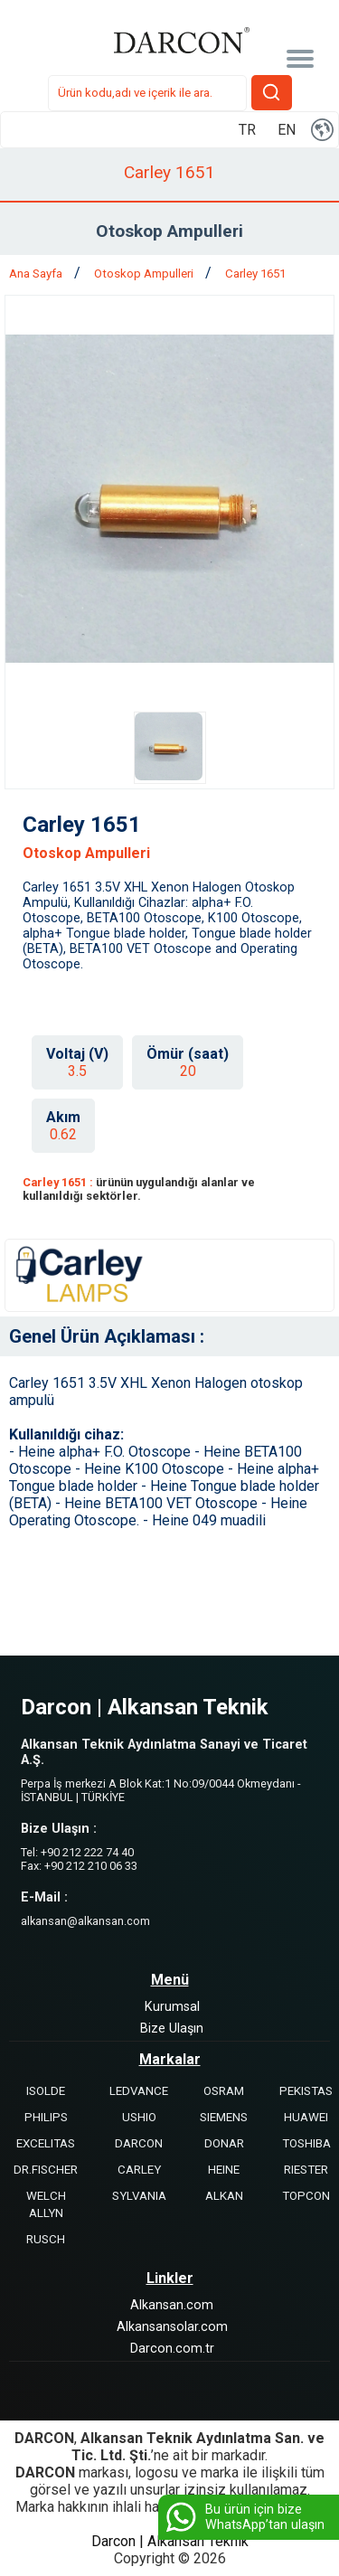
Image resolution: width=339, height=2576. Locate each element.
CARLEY (139, 2169)
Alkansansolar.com (172, 2327)
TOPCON (306, 2196)
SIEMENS (224, 2117)
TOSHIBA (306, 2143)
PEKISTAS (306, 2091)
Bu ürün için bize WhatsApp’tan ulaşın (244, 2517)
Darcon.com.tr (172, 2348)
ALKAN (224, 2196)
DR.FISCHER (46, 2169)
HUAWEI (306, 2117)
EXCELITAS (45, 2143)
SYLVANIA (139, 2196)
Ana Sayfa (37, 273)
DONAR (224, 2143)
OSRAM (223, 2091)
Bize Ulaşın (171, 2028)
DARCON (139, 2143)
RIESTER (306, 2169)
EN (287, 129)
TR (247, 129)
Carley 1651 (255, 273)
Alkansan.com (171, 2305)
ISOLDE (45, 2091)
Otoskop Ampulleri (145, 273)
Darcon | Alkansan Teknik (170, 2541)
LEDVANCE (138, 2091)
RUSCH (45, 2239)
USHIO (139, 2117)
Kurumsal (172, 2007)
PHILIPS (46, 2117)
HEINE (224, 2169)
